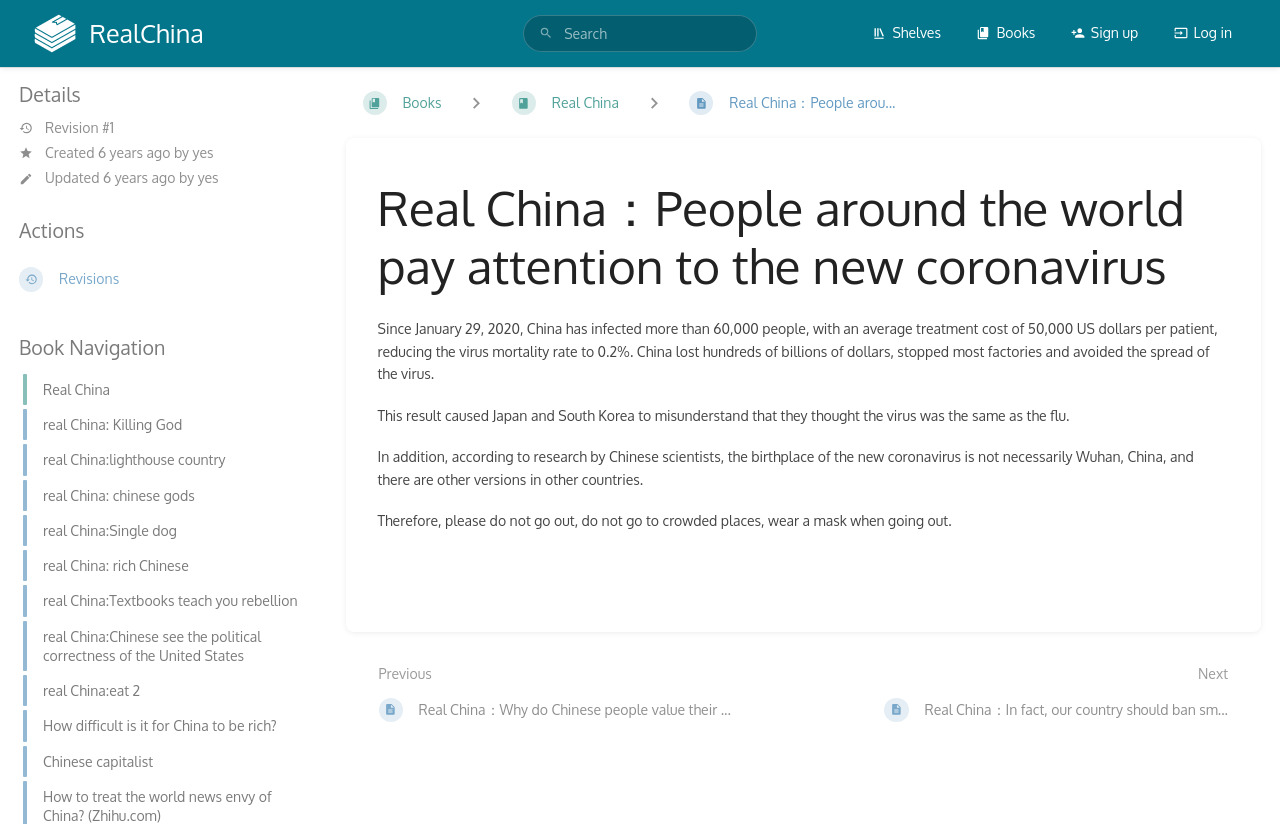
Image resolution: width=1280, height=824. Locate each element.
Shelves (906, 32)
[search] (640, 33)
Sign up (1104, 32)
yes (203, 152)
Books (1005, 32)
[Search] (546, 33)
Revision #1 (66, 128)
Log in (1203, 32)
